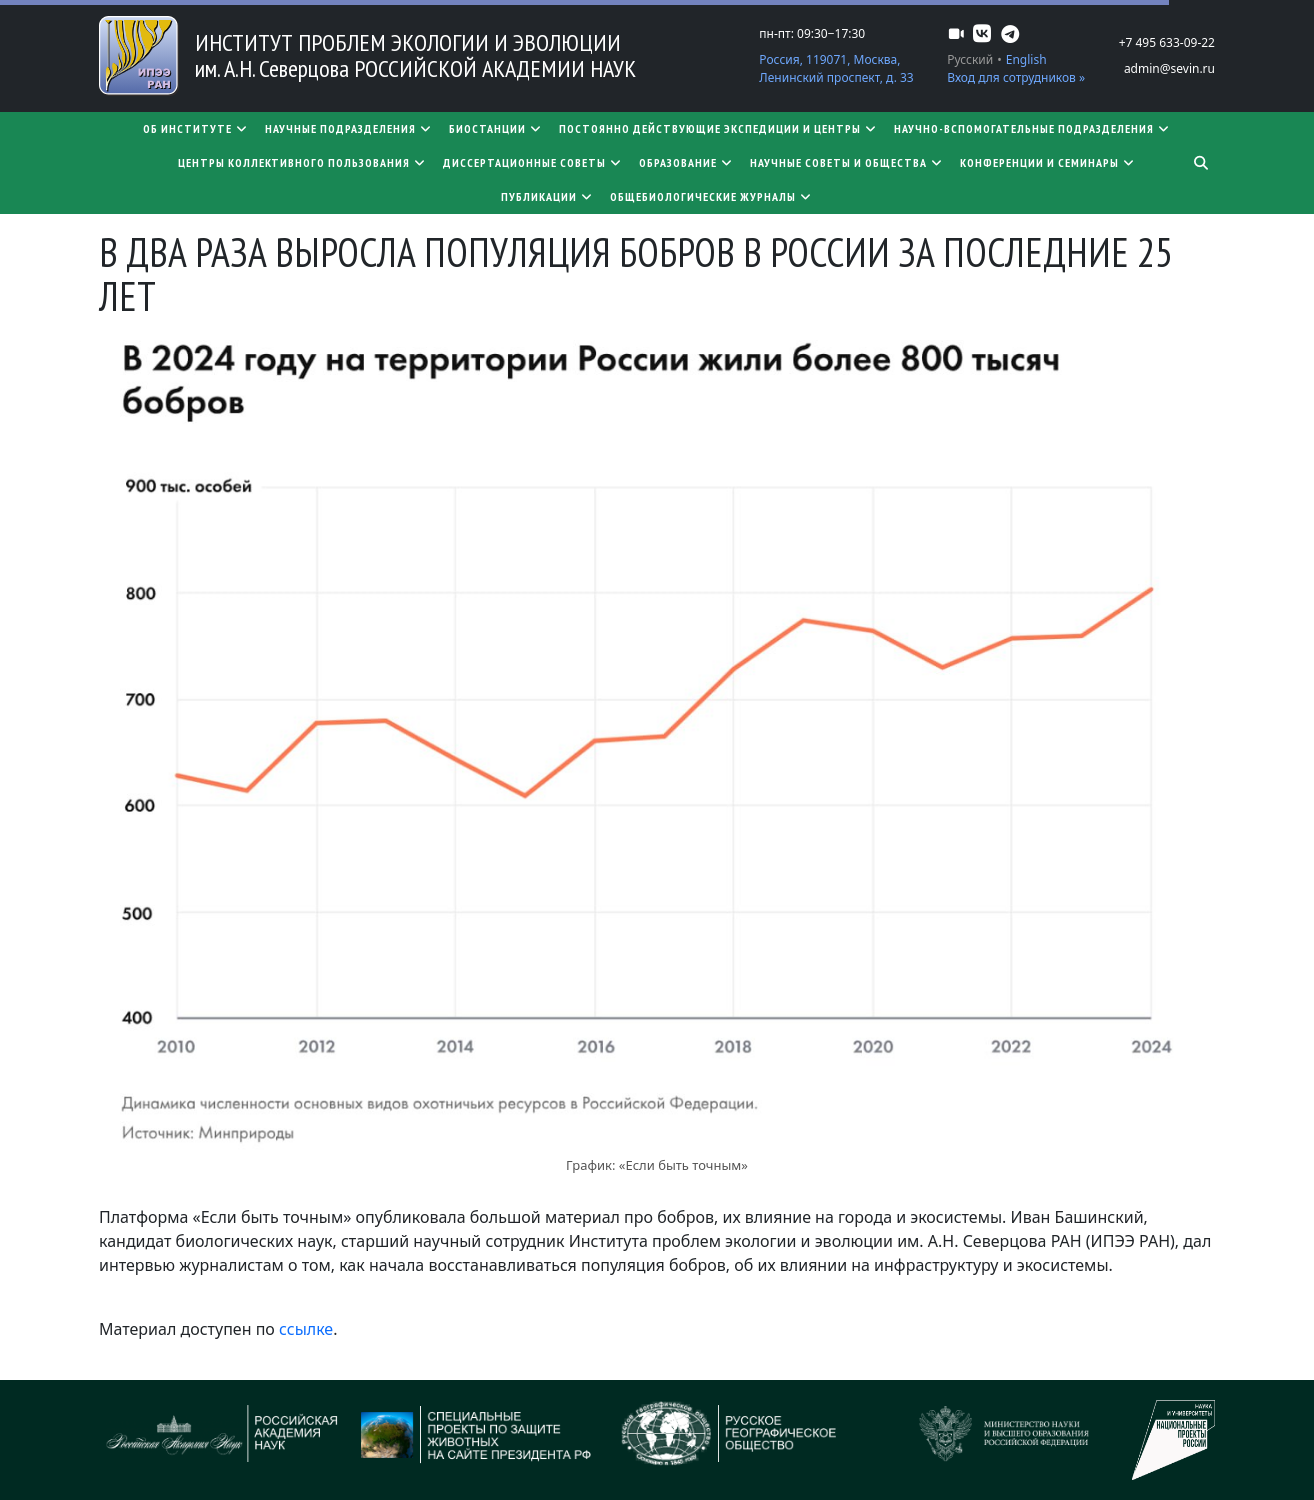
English (1026, 59)
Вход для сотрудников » (1016, 77)
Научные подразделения (349, 128)
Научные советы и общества (847, 162)
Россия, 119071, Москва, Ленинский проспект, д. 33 (836, 68)
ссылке (306, 1329)
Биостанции (496, 128)
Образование (686, 162)
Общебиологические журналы (711, 196)
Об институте (196, 128)
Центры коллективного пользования (302, 162)
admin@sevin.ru (1169, 68)
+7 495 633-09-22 (1167, 42)
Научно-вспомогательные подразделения (1032, 128)
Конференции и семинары (1048, 162)
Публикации (547, 196)
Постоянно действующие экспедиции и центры (718, 128)
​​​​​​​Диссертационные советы (533, 162)
